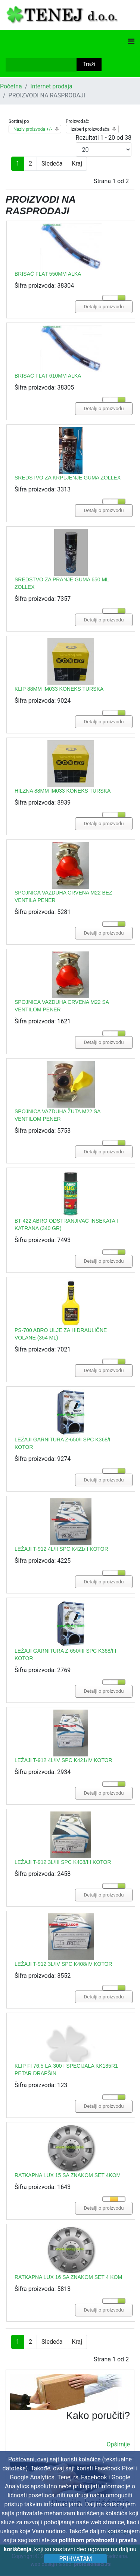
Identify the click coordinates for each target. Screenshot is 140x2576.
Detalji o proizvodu (104, 306)
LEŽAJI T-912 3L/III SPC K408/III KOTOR (63, 1862)
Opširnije (118, 2444)
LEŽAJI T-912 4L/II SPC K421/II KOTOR (61, 1549)
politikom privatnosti (86, 2540)
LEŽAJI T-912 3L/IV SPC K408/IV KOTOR (63, 1964)
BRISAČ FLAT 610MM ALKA (48, 376)
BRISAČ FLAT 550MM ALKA (48, 274)
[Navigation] (131, 41)
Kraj (77, 163)
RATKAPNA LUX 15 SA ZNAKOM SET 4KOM (68, 2175)
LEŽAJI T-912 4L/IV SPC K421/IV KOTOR (63, 1760)
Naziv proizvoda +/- (32, 129)
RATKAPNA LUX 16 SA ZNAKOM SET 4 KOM (68, 2277)
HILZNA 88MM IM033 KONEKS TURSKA (63, 791)
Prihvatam (75, 2558)
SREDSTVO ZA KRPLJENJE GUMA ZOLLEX (68, 478)
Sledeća (51, 163)
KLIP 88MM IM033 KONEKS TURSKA (59, 689)
